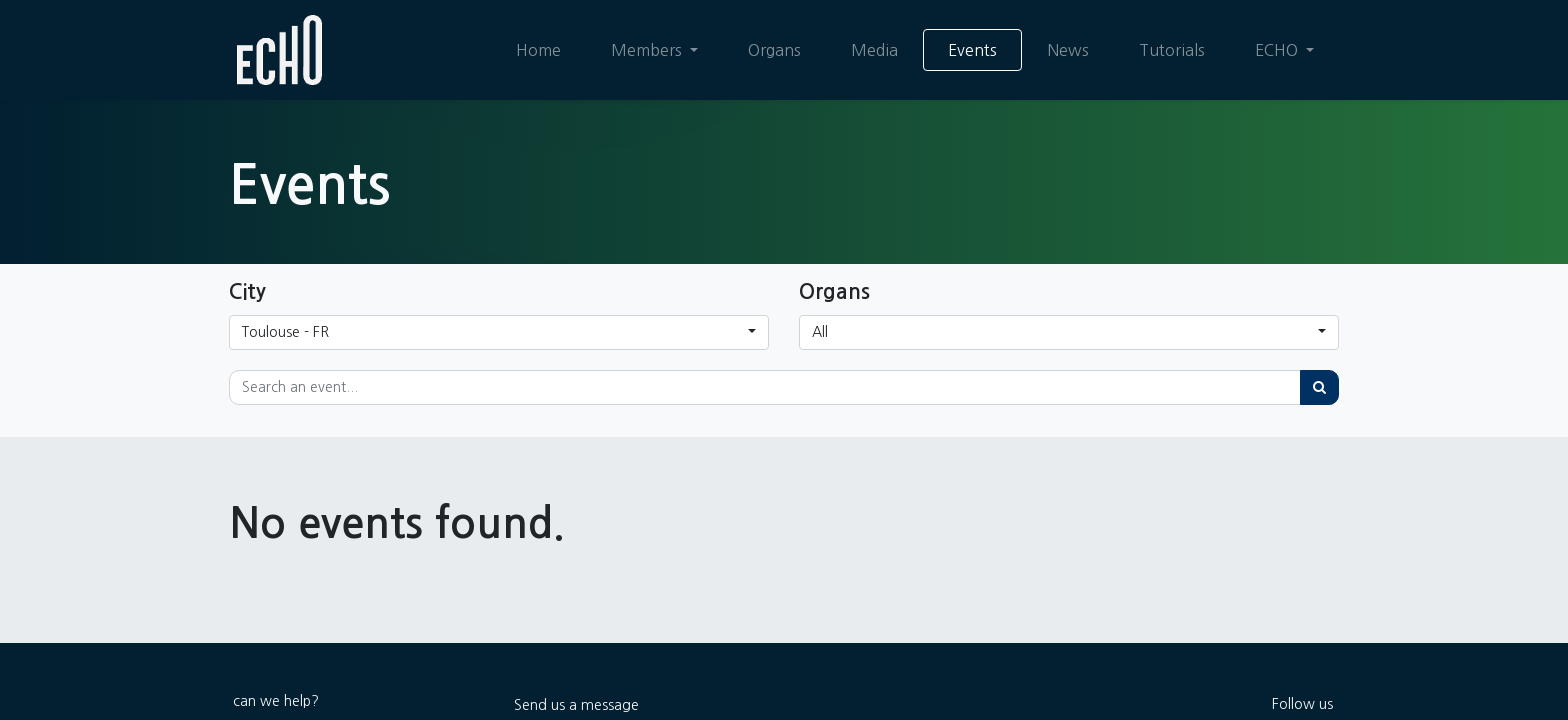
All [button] (820, 332)
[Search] (1319, 387)
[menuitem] (538, 50)
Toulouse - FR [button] (285, 332)
